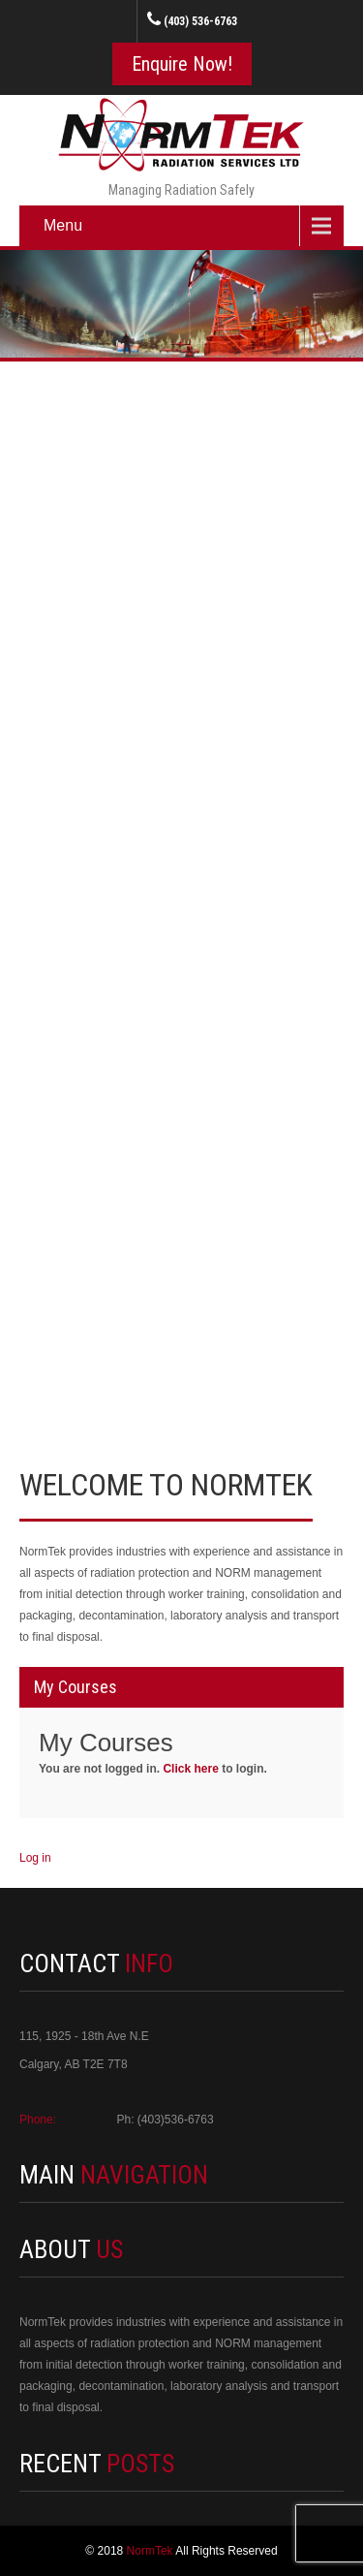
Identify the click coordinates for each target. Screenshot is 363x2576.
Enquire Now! (182, 64)
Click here (190, 1768)
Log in (35, 1858)
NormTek (151, 2551)
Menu (63, 225)
